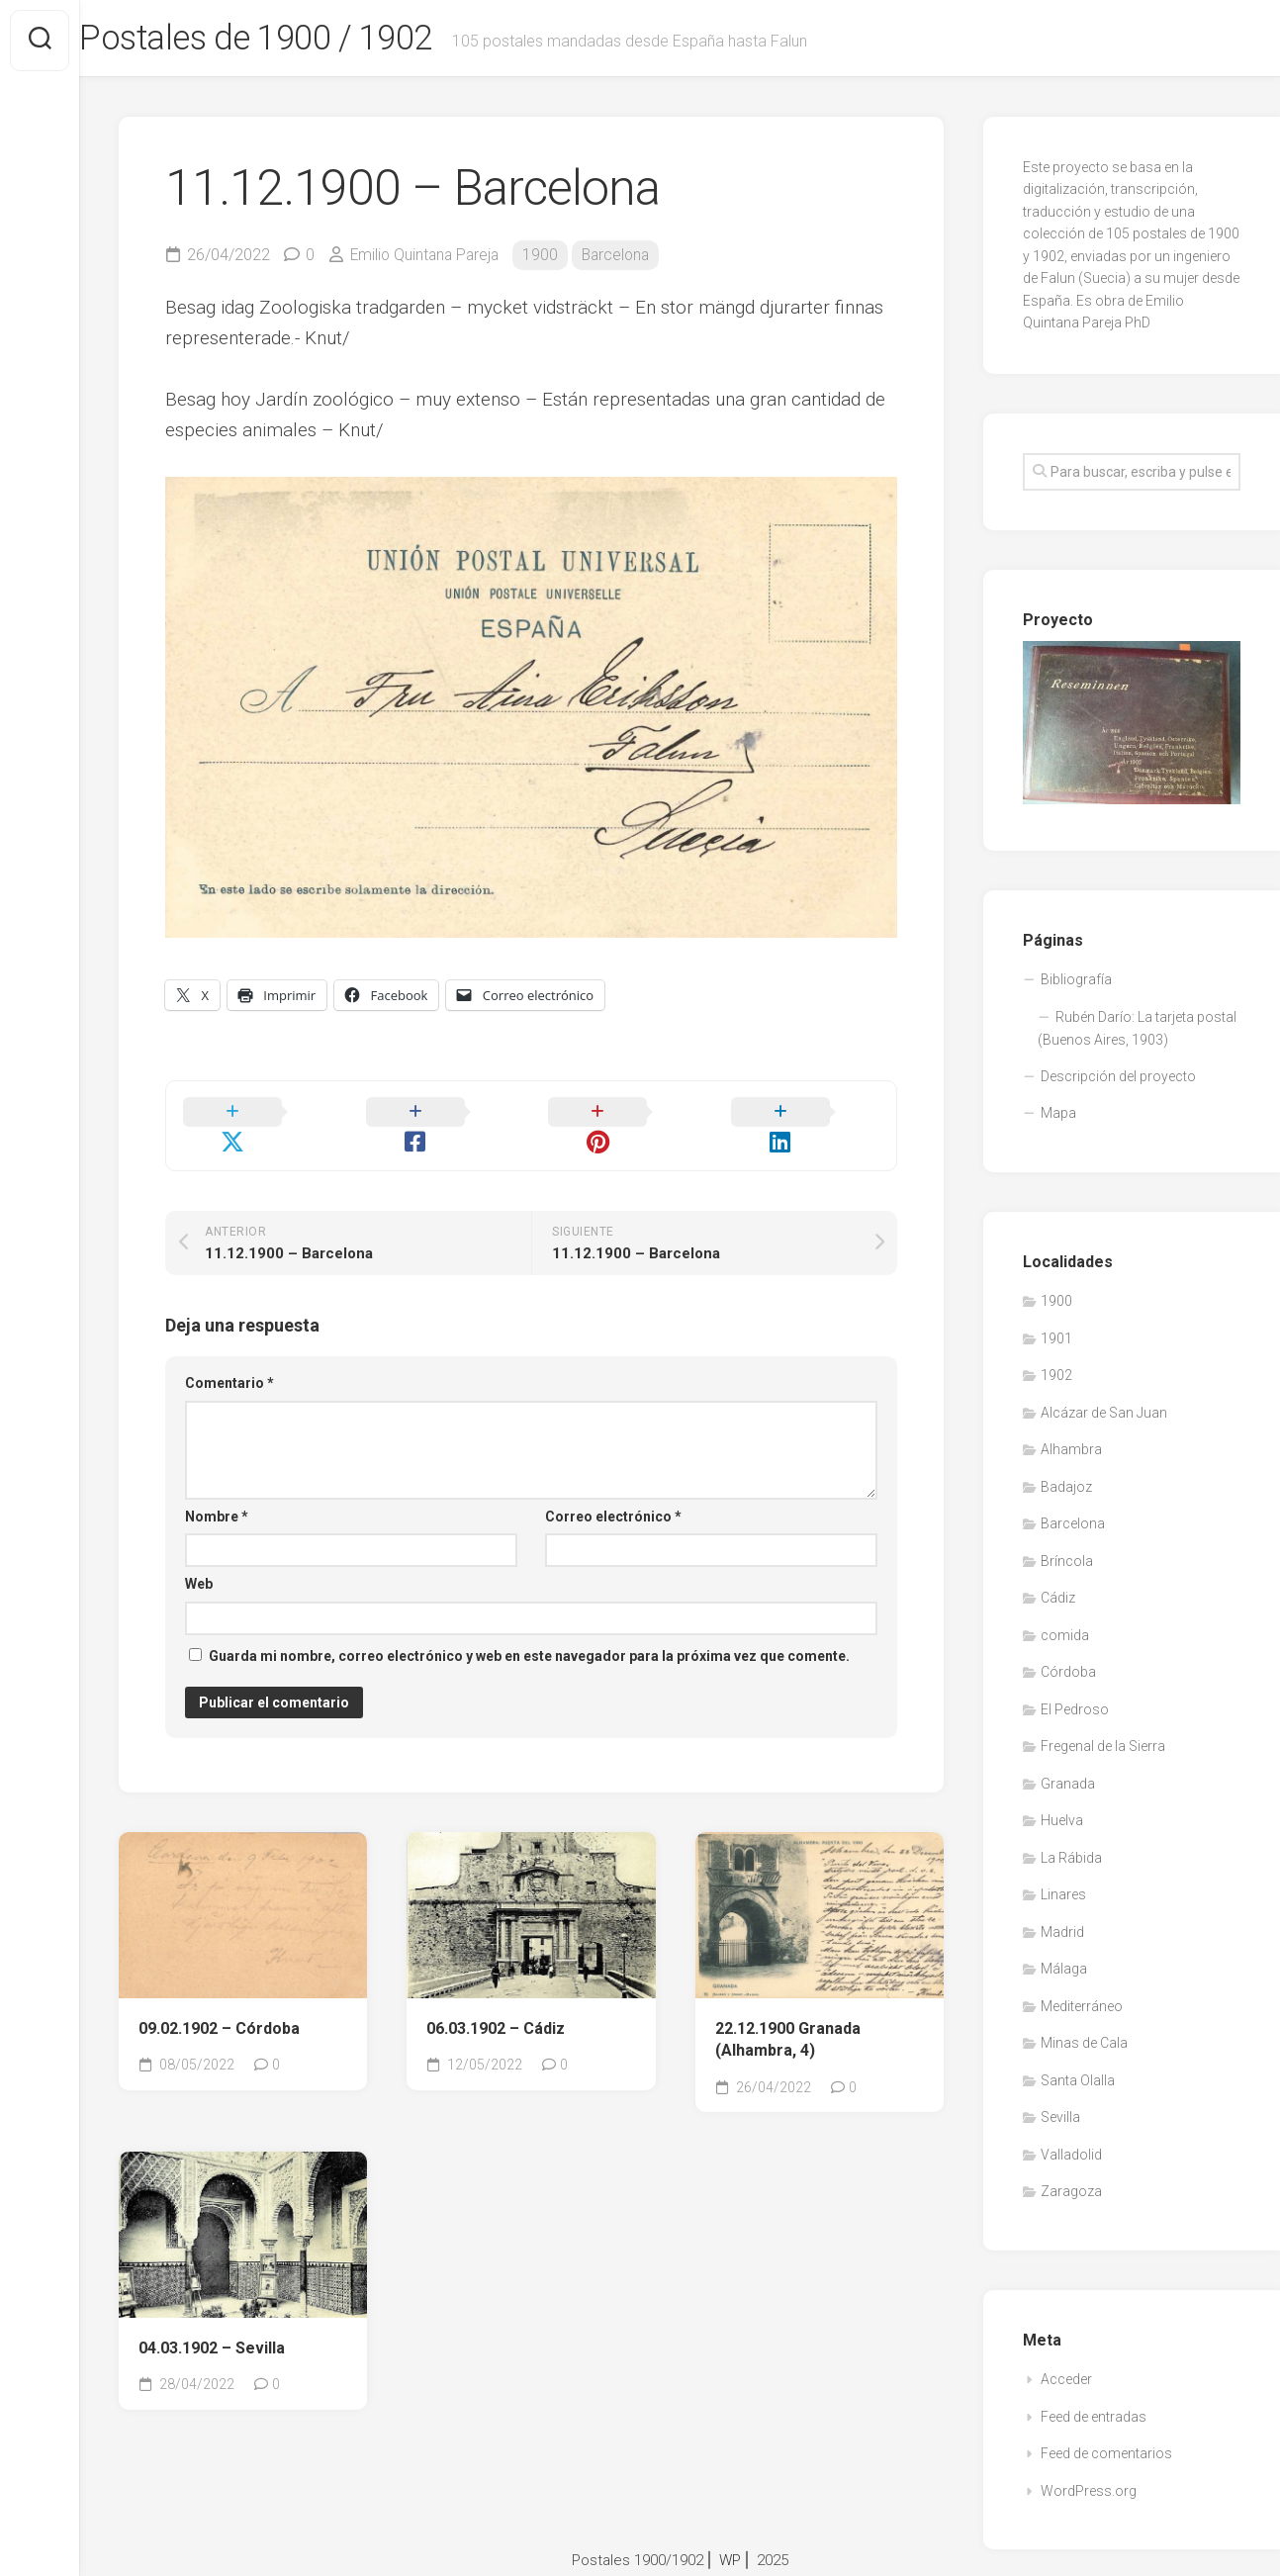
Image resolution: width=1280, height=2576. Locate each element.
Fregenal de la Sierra (1103, 1751)
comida (1065, 1639)
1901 (1056, 1342)
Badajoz (1066, 1491)
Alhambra (1071, 1454)
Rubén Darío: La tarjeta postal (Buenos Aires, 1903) (1137, 1033)
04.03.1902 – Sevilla (211, 2326)
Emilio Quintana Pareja (427, 258)
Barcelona (623, 258)
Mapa (1058, 1118)
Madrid (1062, 1936)
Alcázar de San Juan (1104, 1417)
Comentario (229, 1361)
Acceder (1066, 2384)
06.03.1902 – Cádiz (495, 2006)
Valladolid (1071, 2158)
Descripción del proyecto (1118, 1080)
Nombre (216, 1495)
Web (199, 1562)
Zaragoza (1071, 2196)
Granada (1068, 1787)
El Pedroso (1075, 1713)
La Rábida (1071, 1862)
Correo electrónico (613, 1495)
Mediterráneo (1082, 2010)
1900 (546, 258)
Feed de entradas (1093, 2421)
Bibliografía (1076, 984)
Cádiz (1058, 1602)
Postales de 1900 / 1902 (305, 40)
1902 (1056, 1380)
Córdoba (1068, 1677)
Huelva (1062, 1825)
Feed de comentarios (1106, 2458)
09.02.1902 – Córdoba (219, 2006)
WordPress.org (1089, 2495)
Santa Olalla (1078, 2084)
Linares (1063, 1899)
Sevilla (1060, 2122)
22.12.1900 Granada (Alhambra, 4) (788, 2018)
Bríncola (1067, 1565)
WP (730, 2565)
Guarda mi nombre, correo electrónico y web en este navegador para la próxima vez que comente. (529, 1634)
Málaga (1064, 1973)
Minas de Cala (1084, 2048)
